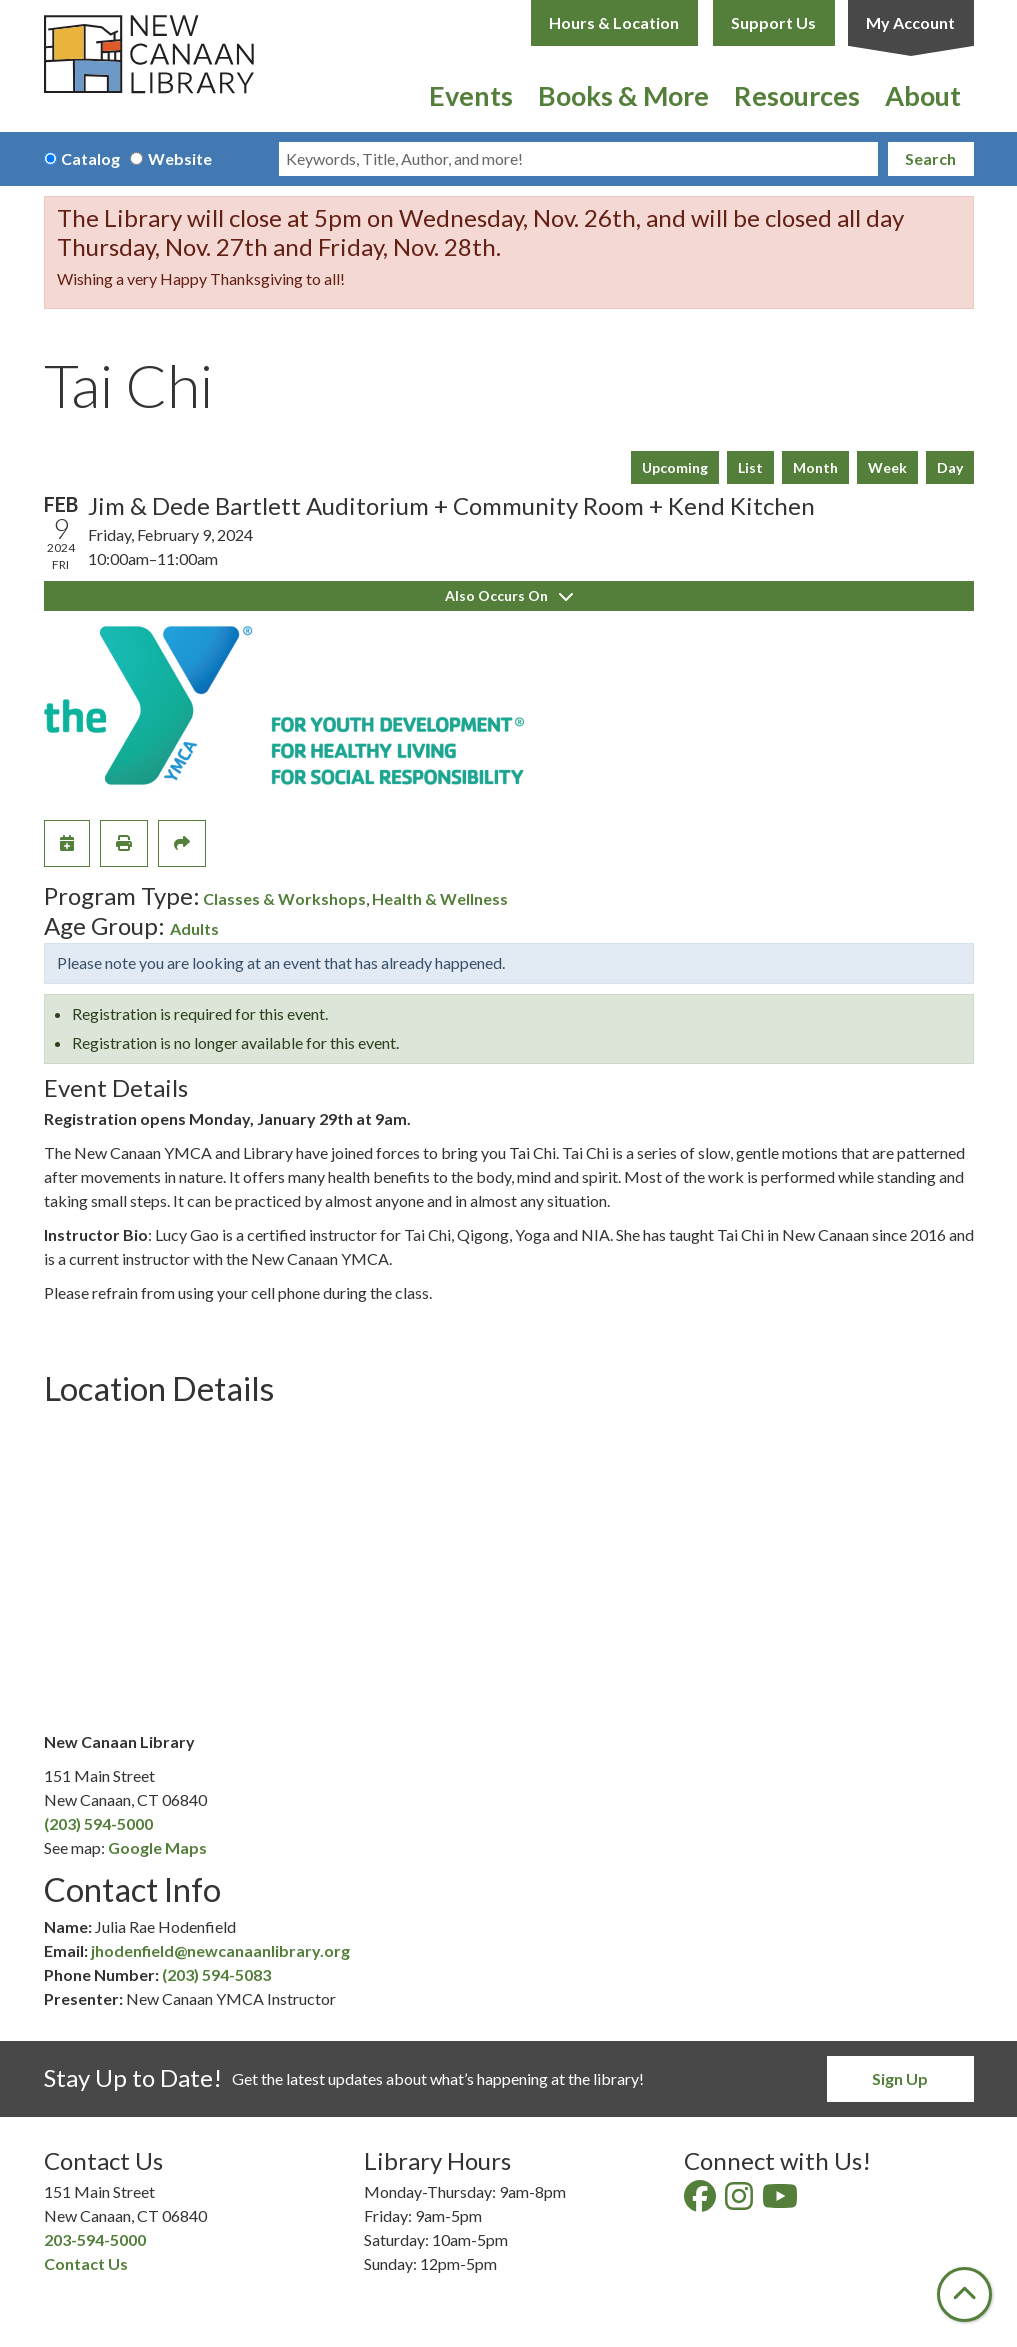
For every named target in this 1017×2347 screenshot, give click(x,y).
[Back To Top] (964, 2294)
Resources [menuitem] (797, 95)
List (750, 467)
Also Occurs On (509, 595)
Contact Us (86, 2263)
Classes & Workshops (284, 898)
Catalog (90, 158)
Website (180, 158)
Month (815, 467)
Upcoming (675, 467)
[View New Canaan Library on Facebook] (701, 2201)
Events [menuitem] (471, 95)
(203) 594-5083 (216, 1974)
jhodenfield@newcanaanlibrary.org (220, 1950)
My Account (910, 22)
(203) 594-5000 (98, 1823)
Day (950, 467)
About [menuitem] (923, 95)
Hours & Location (614, 22)
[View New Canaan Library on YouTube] (781, 2201)
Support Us (773, 22)
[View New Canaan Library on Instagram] (740, 2201)
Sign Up (900, 2078)
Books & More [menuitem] (623, 95)
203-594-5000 (95, 2239)
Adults (194, 928)
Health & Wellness (440, 898)
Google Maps (157, 1847)
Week (887, 467)
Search (930, 158)
